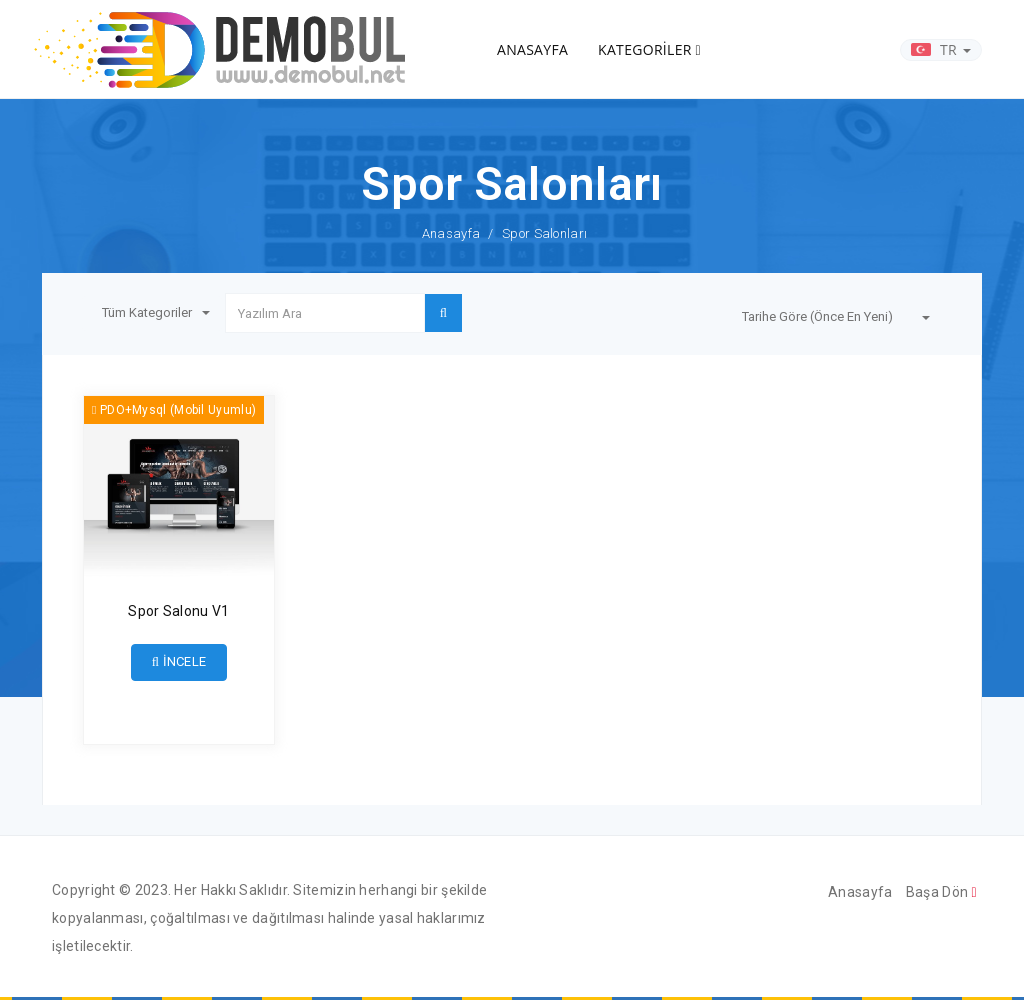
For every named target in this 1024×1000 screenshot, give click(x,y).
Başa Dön (941, 892)
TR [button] (941, 49)
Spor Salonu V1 (178, 611)
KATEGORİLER (649, 49)
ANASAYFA (532, 49)
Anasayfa (451, 233)
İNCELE (179, 661)
